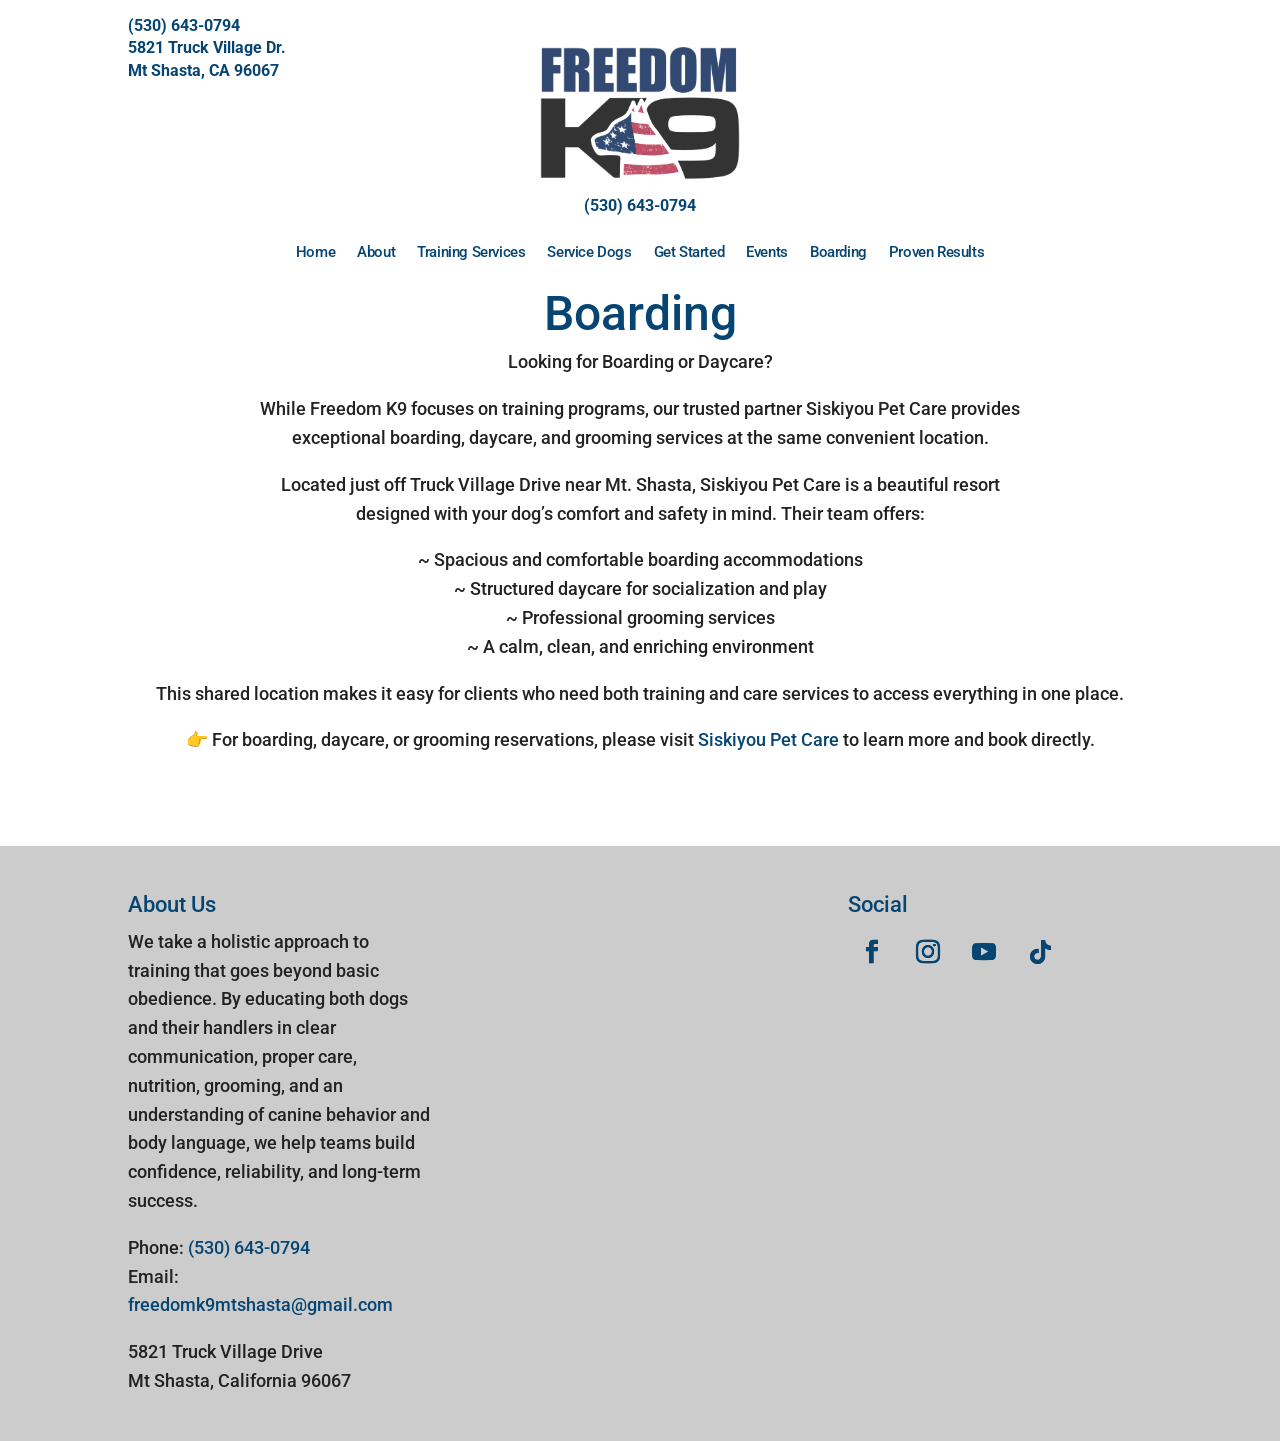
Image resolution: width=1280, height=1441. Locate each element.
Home (315, 252)
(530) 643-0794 (184, 25)
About (376, 252)
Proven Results (936, 252)
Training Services (471, 252)
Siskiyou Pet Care (768, 739)
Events (767, 252)
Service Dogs (589, 252)
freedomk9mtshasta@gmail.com (260, 1304)
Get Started (689, 252)
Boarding (838, 252)
